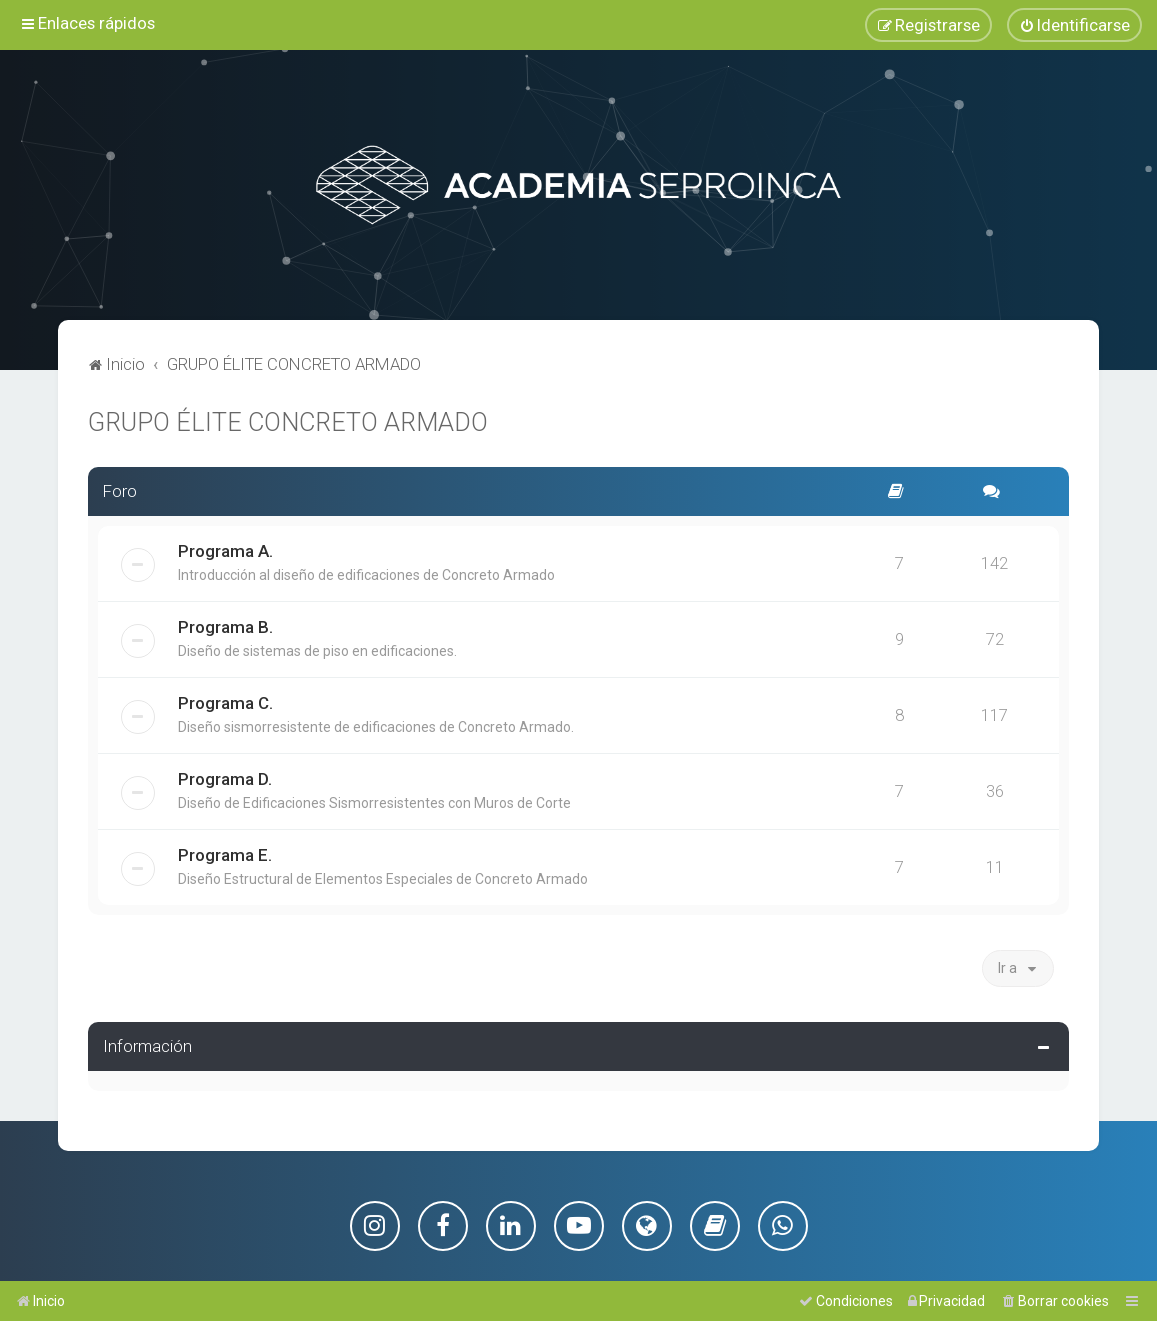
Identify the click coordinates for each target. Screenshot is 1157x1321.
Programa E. (225, 854)
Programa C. (225, 702)
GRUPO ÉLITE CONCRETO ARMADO (288, 421)
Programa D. (225, 778)
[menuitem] (1074, 25)
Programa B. (225, 626)
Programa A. (225, 550)
